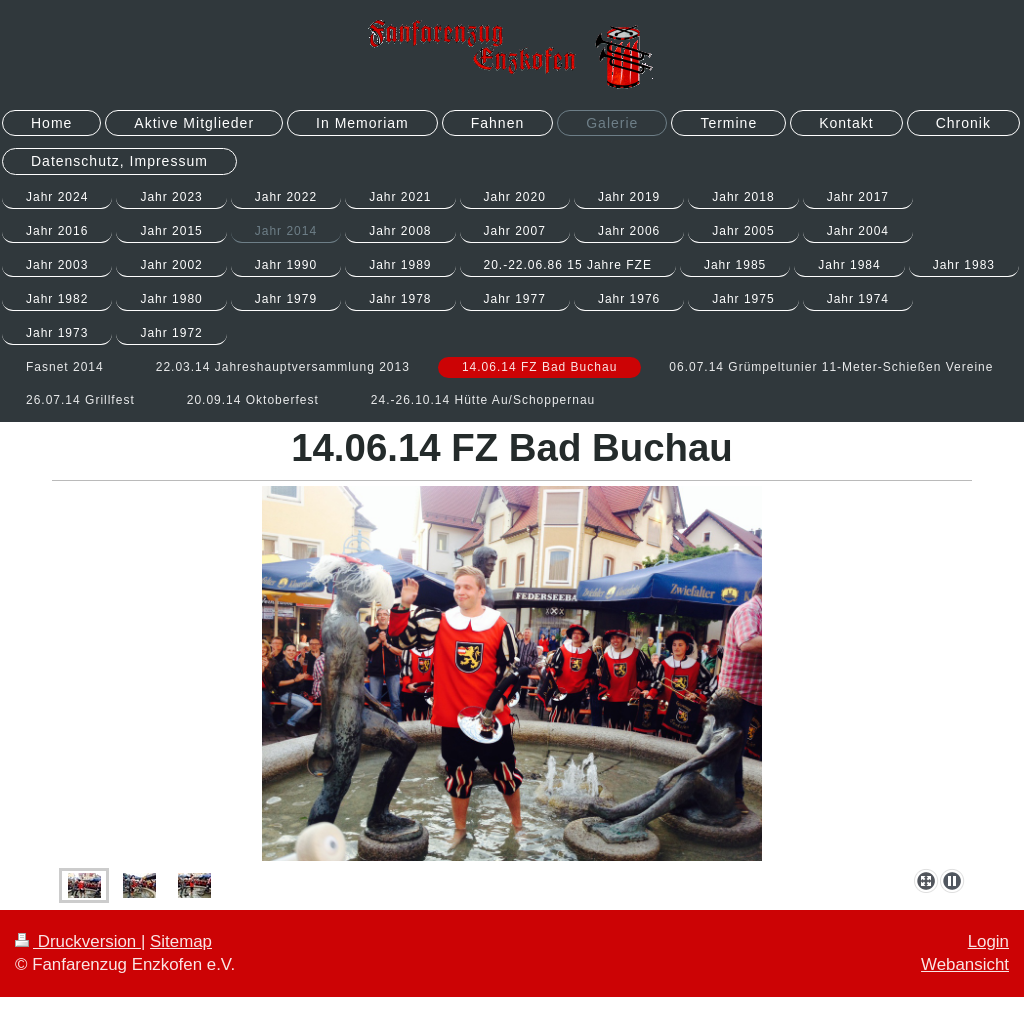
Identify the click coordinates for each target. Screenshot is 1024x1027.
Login (988, 941)
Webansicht (965, 964)
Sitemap (181, 941)
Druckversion (78, 941)
